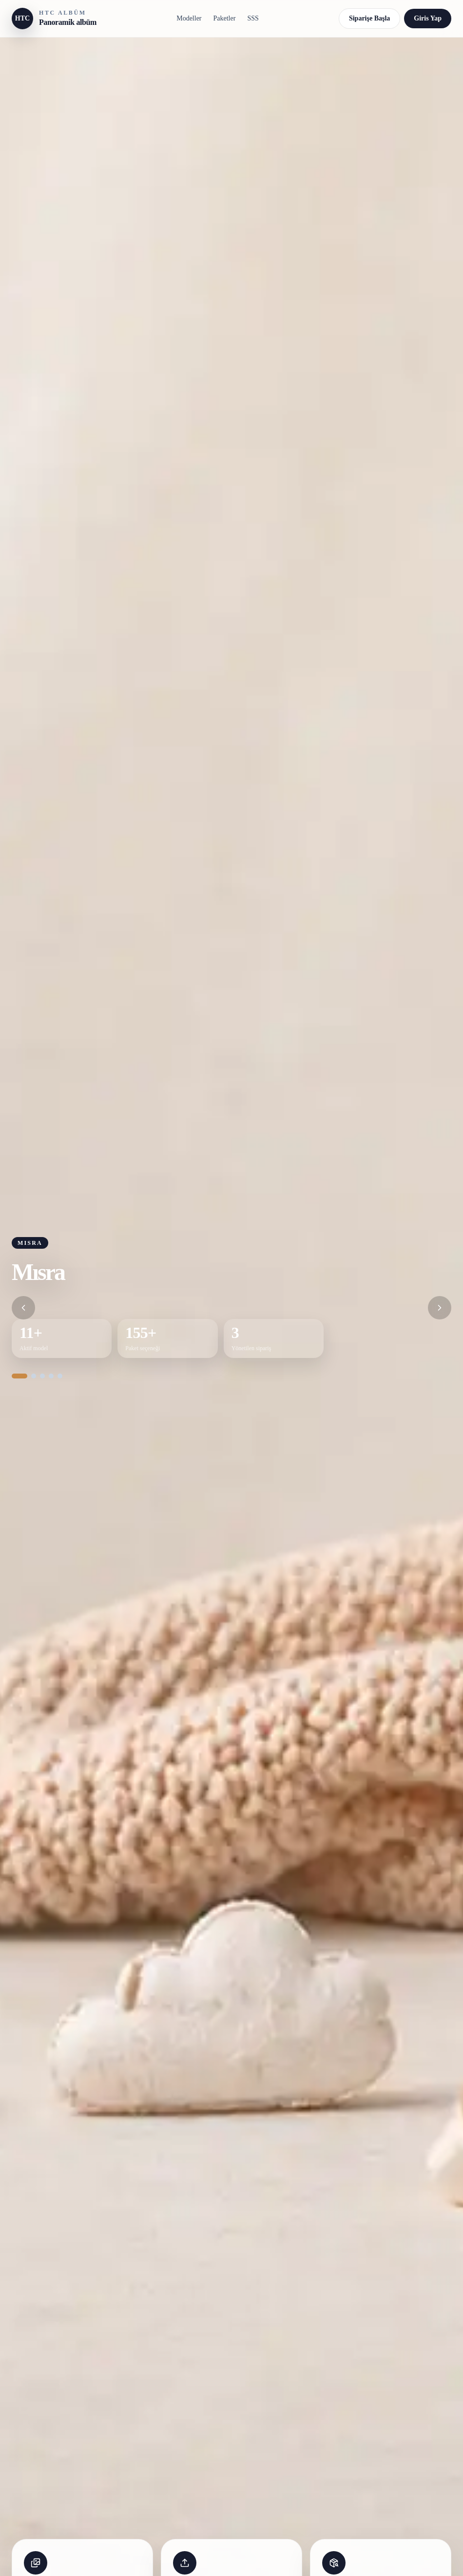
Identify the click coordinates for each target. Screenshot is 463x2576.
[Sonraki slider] (439, 1307)
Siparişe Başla (369, 18)
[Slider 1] (19, 1376)
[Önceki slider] (23, 1307)
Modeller (188, 18)
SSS (252, 18)
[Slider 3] (42, 1376)
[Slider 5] (60, 1376)
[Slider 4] (51, 1376)
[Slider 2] (33, 1376)
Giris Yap (428, 18)
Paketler (224, 18)
